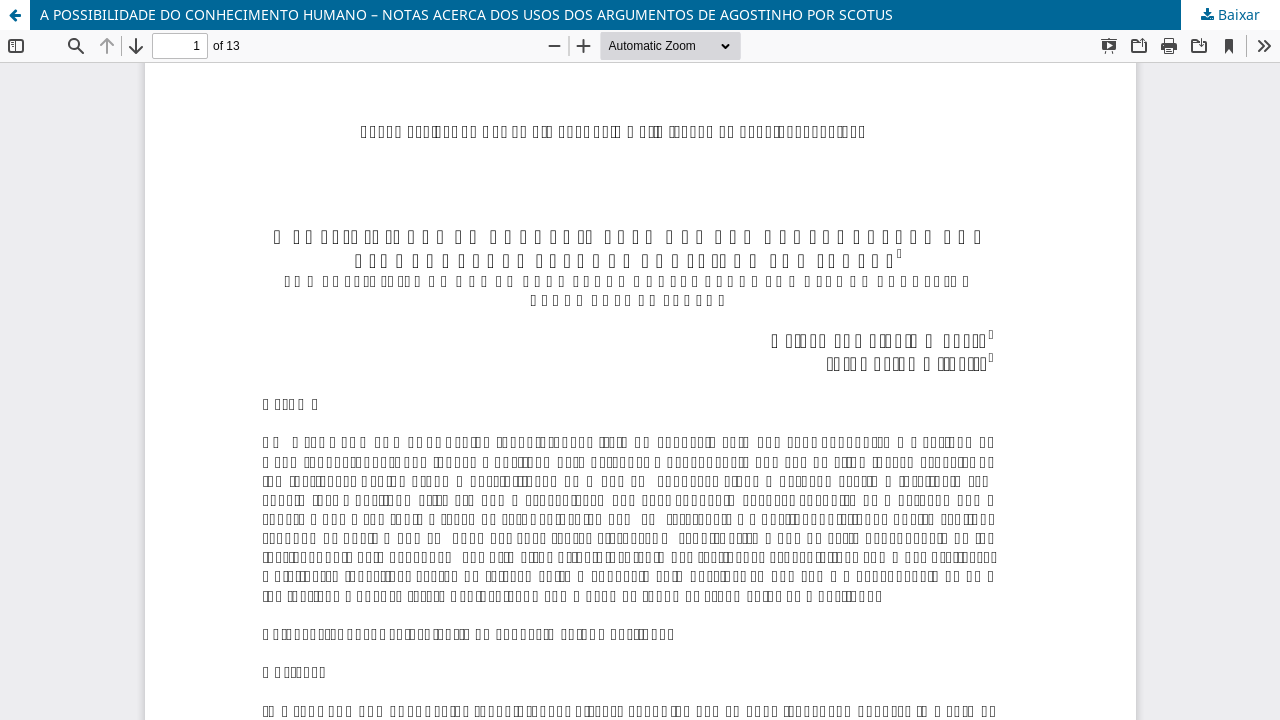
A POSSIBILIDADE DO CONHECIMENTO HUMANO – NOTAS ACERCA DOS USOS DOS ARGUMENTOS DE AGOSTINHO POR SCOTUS (466, 14)
